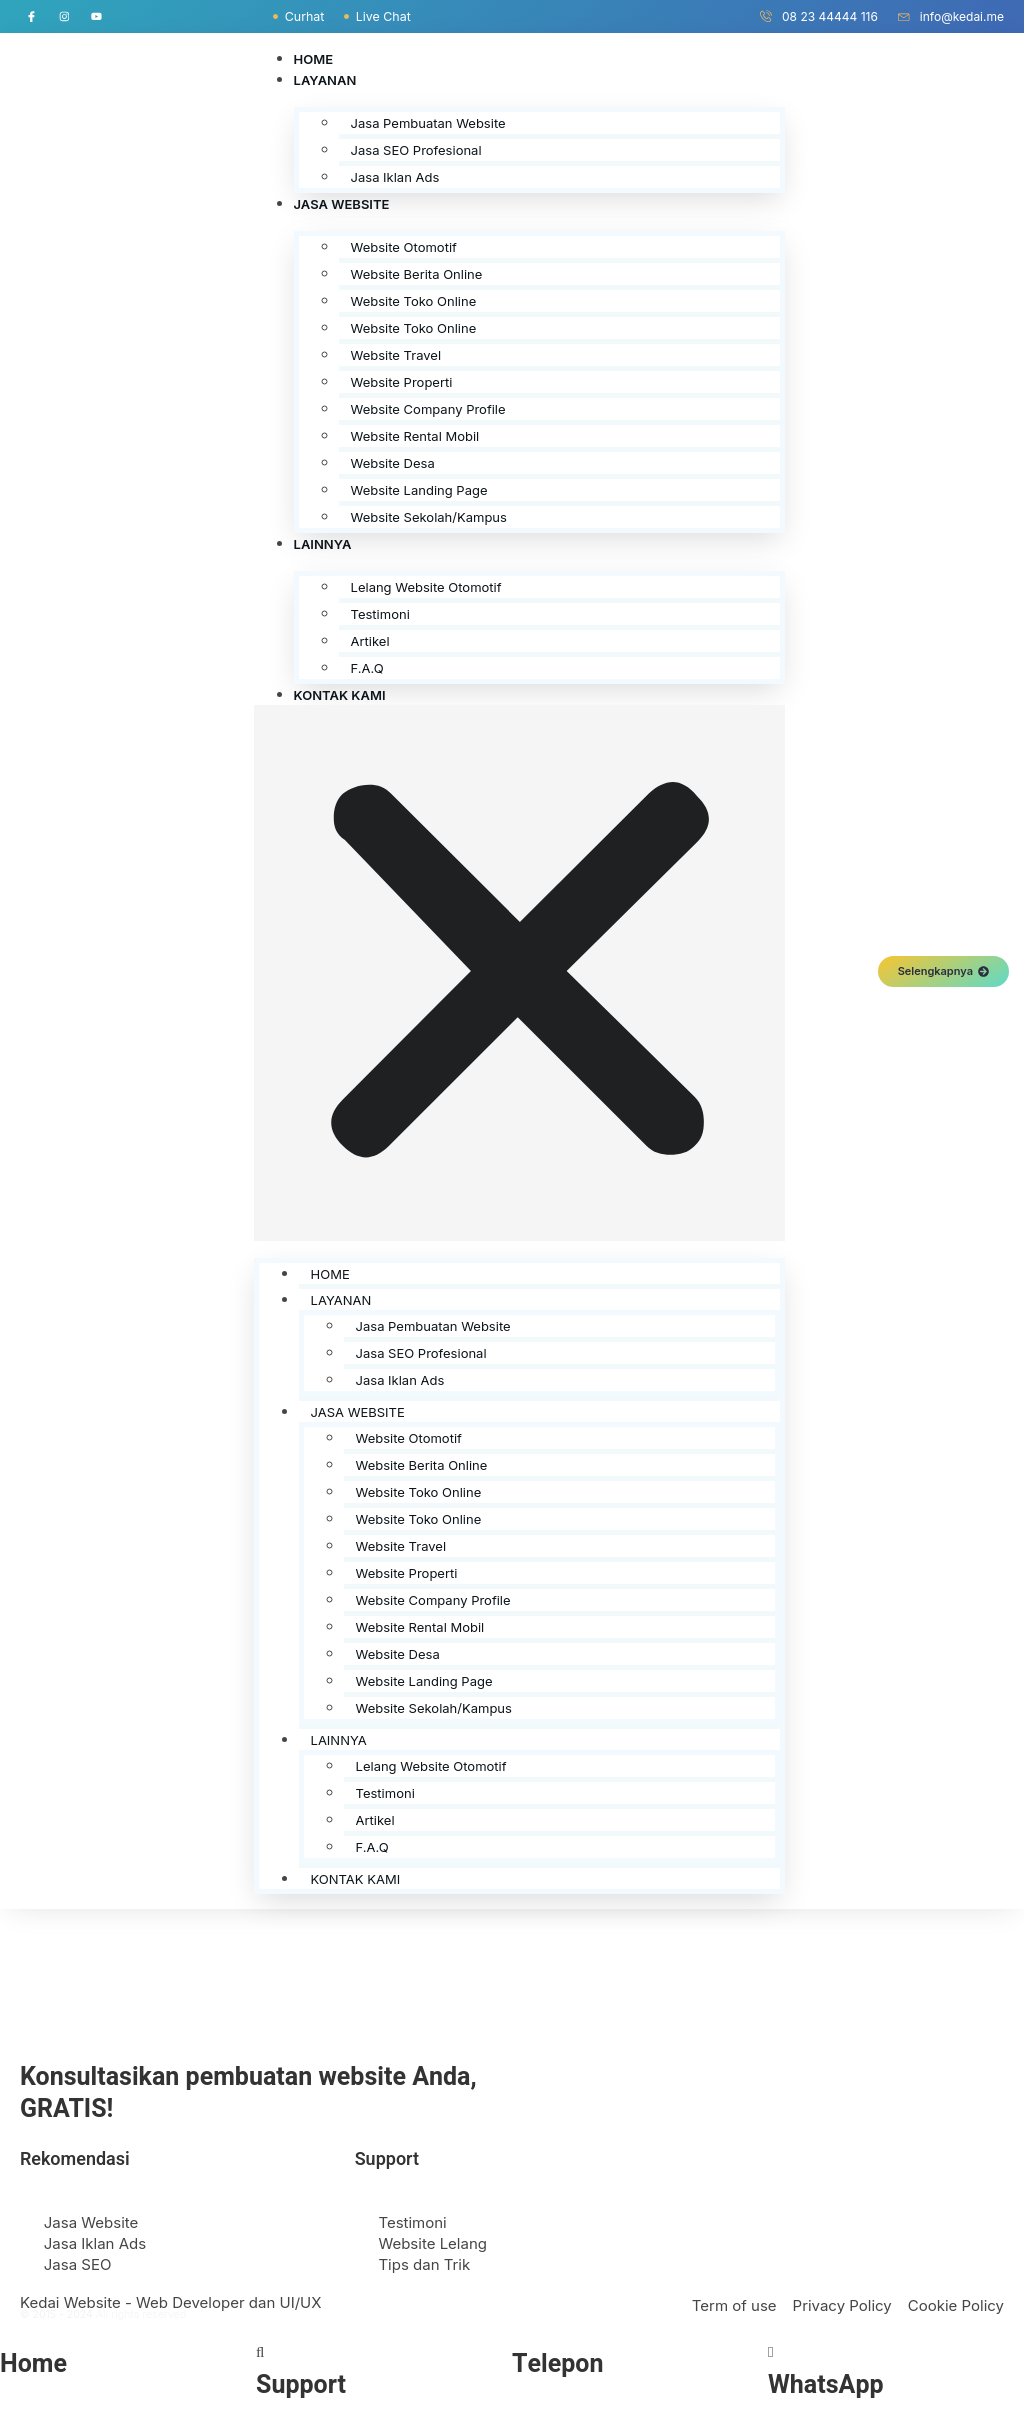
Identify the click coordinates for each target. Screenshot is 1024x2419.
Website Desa (393, 463)
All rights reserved (141, 2314)
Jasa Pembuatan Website (428, 123)
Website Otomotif (404, 247)
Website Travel (396, 355)
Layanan (325, 80)
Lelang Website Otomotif (426, 587)
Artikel (370, 641)
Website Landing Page (419, 490)
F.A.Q (367, 668)
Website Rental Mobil (415, 436)
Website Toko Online (414, 301)
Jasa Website (342, 204)
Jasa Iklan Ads (395, 177)
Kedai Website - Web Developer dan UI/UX (170, 2302)
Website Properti (402, 382)
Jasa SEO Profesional (416, 150)
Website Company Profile (428, 409)
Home (314, 59)
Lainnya (323, 544)
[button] (520, 973)
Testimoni (380, 614)
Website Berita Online (417, 274)
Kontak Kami (340, 695)
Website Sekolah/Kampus (429, 517)
